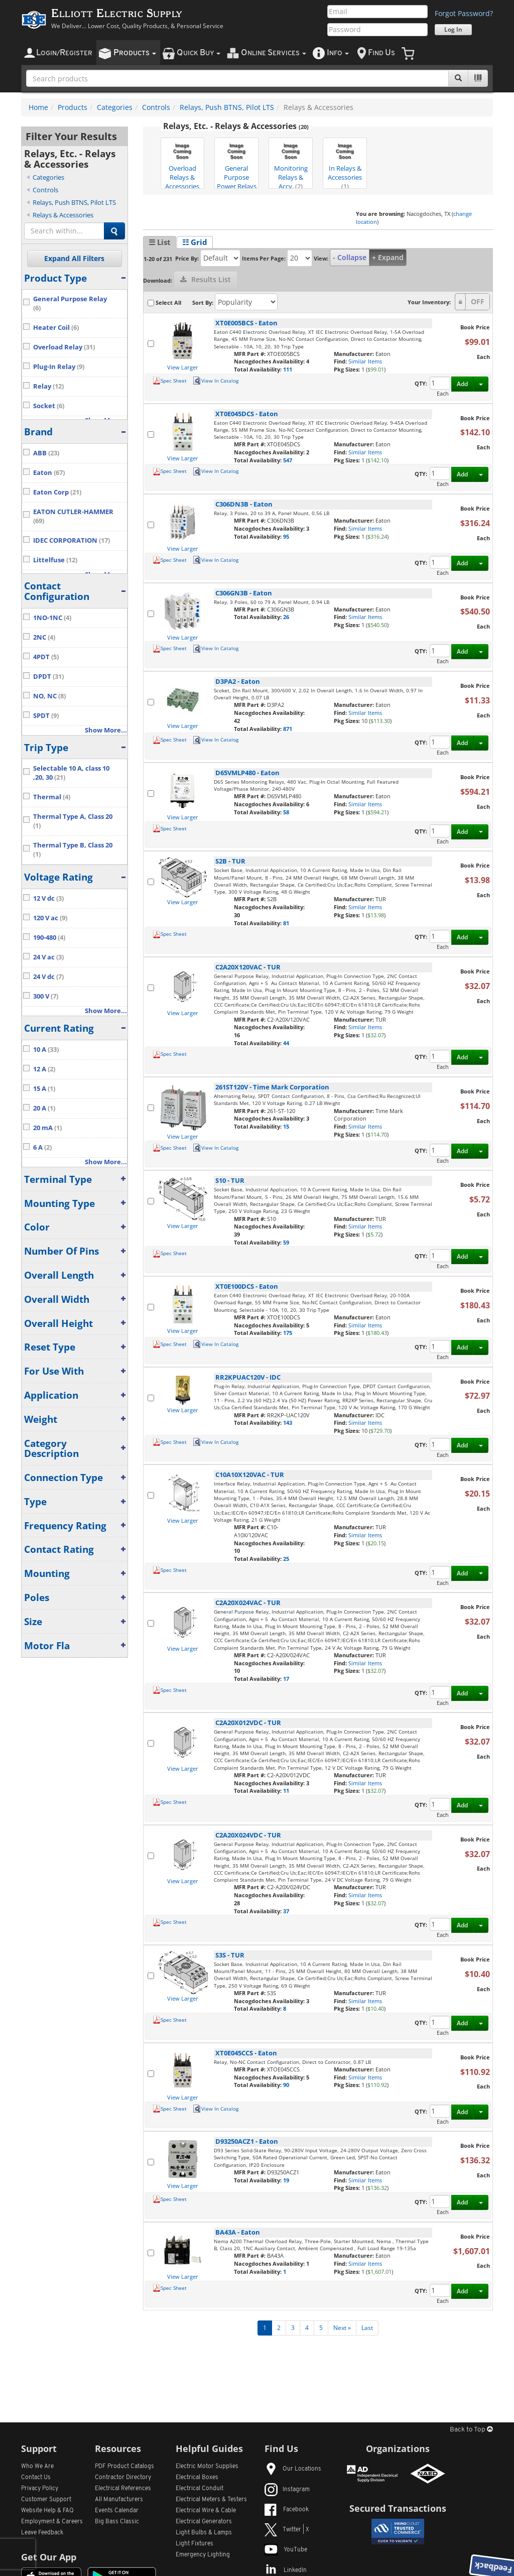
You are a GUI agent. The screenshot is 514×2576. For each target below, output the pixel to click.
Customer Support (46, 2500)
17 (286, 1678)
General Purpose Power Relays (236, 164)
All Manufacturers (119, 2500)
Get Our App (48, 2557)
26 (286, 617)
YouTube (286, 2550)
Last (367, 2327)
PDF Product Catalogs (124, 2467)
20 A (44, 1108)
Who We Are (37, 2467)
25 (286, 1558)
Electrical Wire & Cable (206, 2511)
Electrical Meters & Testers (211, 2500)
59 (286, 1242)
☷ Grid (194, 242)
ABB (46, 453)
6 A (42, 1147)
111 (287, 369)
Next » (342, 2327)
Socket (48, 406)
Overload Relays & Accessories (182, 164)
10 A (46, 1049)
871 (287, 728)
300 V (45, 996)
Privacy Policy (39, 2489)
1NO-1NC (52, 618)
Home (38, 107)
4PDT (46, 657)
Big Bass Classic (117, 2522)
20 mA (47, 1128)
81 (286, 923)
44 (286, 1043)
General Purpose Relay (70, 303)
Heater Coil (56, 327)
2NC (44, 637)
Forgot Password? (464, 13)
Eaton (49, 472)
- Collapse (349, 257)
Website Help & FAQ (47, 2511)
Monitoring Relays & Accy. (291, 164)
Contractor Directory (123, 2478)
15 (286, 1126)
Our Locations (293, 2469)
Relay (48, 386)
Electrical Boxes (197, 2478)
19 (286, 2180)
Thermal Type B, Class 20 (72, 849)
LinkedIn (286, 2570)
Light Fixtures (194, 2544)
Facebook (287, 2510)
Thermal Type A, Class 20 (72, 821)
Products (72, 107)
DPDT (48, 676)
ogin (64, 53)
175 (287, 1332)
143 (287, 1422)
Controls (156, 107)
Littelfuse (55, 560)
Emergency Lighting (203, 2555)
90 (286, 2085)
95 (286, 536)
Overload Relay (64, 347)
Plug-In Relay (58, 366)
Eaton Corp (57, 492)
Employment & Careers (52, 2522)
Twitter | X (287, 2530)
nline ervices (273, 53)
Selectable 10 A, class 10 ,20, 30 (71, 773)
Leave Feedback (42, 2533)
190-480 (49, 937)
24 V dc (48, 976)
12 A (44, 1069)
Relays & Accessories (63, 214)
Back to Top (471, 2429)
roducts (134, 53)
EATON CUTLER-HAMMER (73, 516)
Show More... (106, 730)
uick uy (198, 53)
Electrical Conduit (199, 2489)
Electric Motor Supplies (207, 2467)
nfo (338, 53)
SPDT (46, 715)
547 (287, 460)
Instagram (287, 2490)
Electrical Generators (204, 2522)
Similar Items (365, 361)
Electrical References (123, 2489)
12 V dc (48, 898)
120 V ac (50, 918)
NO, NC (49, 696)
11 (286, 1790)
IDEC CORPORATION (71, 540)
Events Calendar (117, 2511)
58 (286, 812)
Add (462, 384)
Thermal (51, 797)
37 (286, 1911)
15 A (44, 1088)
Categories (115, 107)
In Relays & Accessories (345, 164)
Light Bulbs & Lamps (204, 2533)
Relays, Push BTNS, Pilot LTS (227, 107)
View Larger (182, 367)
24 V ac (48, 957)
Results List (205, 279)
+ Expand (388, 257)
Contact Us (36, 2478)
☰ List (160, 242)
